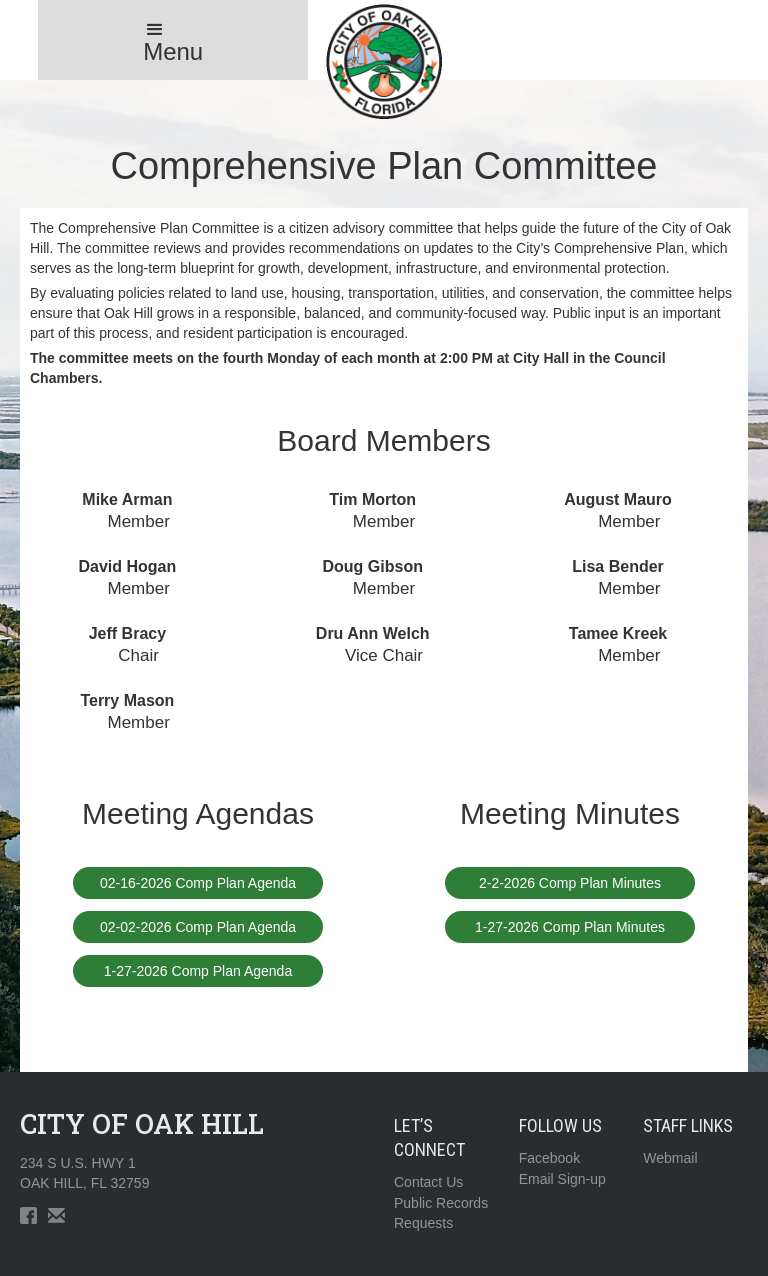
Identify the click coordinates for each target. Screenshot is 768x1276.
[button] (173, 40)
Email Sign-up (562, 1179)
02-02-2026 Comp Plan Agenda (198, 927)
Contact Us (428, 1182)
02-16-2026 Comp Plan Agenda (198, 883)
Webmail (670, 1158)
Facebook (549, 1158)
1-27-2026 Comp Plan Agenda (198, 971)
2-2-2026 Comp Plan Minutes (570, 883)
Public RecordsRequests (441, 1213)
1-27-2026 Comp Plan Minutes (570, 927)
